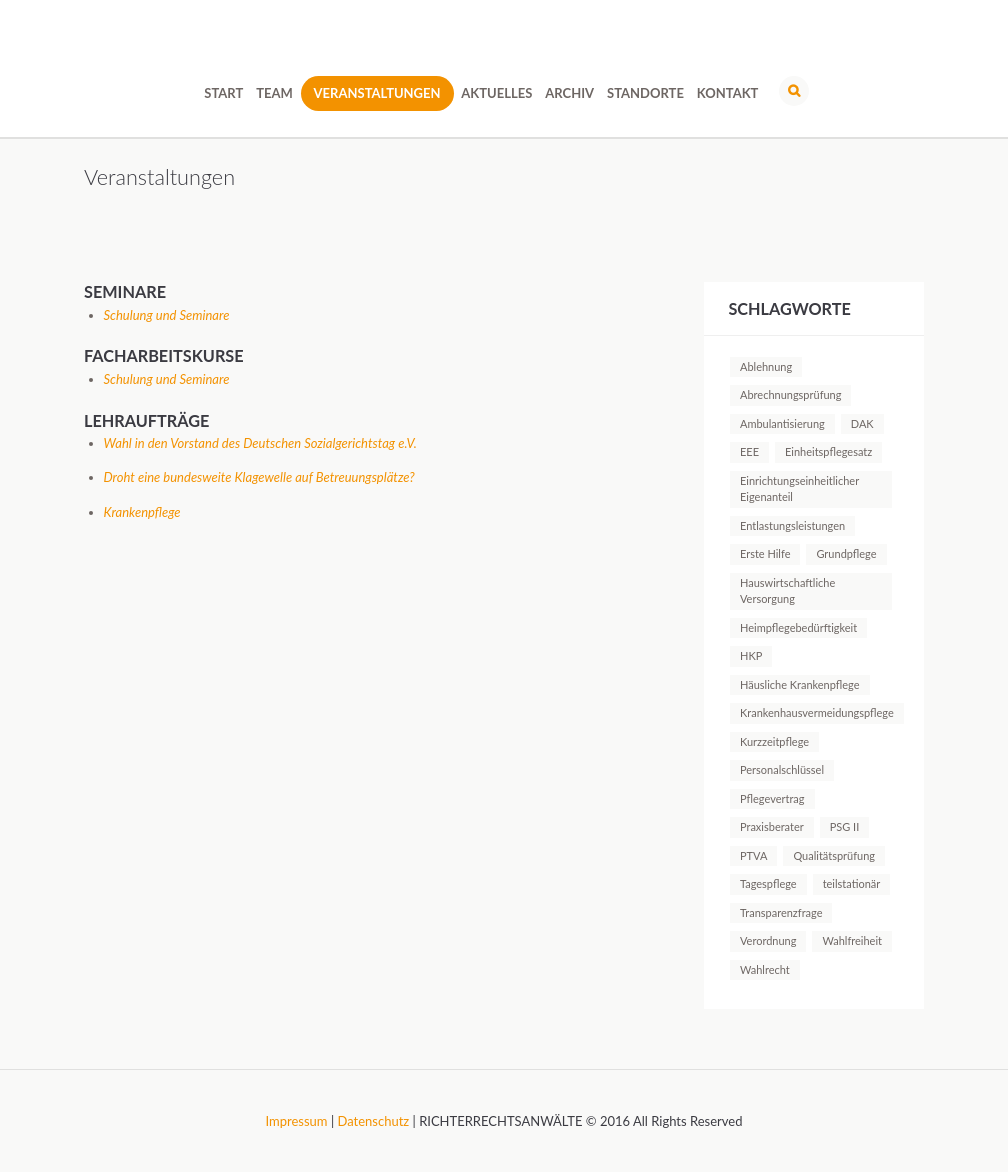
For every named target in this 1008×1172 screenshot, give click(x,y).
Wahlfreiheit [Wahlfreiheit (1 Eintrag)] (852, 940)
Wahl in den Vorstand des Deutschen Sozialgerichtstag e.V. (260, 443)
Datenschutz (374, 1121)
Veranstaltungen (377, 93)
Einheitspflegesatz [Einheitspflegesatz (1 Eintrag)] (828, 451)
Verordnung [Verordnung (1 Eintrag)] (768, 940)
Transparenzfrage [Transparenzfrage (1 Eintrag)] (781, 912)
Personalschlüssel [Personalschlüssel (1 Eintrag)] (782, 769)
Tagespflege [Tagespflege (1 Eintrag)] (768, 883)
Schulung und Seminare (167, 315)
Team (274, 93)
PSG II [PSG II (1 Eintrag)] (845, 826)
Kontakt (728, 93)
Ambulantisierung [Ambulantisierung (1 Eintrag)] (782, 423)
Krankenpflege (142, 512)
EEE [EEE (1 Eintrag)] (749, 451)
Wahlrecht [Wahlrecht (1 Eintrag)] (765, 969)
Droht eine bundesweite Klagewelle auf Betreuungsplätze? (259, 477)
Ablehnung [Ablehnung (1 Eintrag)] (766, 366)
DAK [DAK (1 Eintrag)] (862, 423)
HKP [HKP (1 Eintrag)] (751, 655)
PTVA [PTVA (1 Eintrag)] (753, 855)
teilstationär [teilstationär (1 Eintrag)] (852, 883)
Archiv (569, 93)
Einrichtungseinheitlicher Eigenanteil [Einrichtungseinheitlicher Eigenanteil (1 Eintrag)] (799, 488)
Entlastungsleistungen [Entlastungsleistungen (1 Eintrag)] (792, 525)
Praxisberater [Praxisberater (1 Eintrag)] (772, 826)
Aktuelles (496, 93)
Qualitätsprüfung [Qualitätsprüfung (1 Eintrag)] (834, 855)
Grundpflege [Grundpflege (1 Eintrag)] (846, 553)
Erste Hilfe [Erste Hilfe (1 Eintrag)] (765, 553)
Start (223, 93)
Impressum (297, 1121)
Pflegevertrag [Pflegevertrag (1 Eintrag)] (772, 798)
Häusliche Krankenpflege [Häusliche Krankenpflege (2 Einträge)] (800, 684)
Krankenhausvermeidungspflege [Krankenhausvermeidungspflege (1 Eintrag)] (817, 712)
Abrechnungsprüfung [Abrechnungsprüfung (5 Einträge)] (790, 394)
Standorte (645, 93)
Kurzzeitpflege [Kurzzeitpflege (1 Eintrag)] (774, 741)
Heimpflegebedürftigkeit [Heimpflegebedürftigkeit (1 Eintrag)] (798, 627)
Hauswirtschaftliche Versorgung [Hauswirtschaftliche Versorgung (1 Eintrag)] (787, 590)
